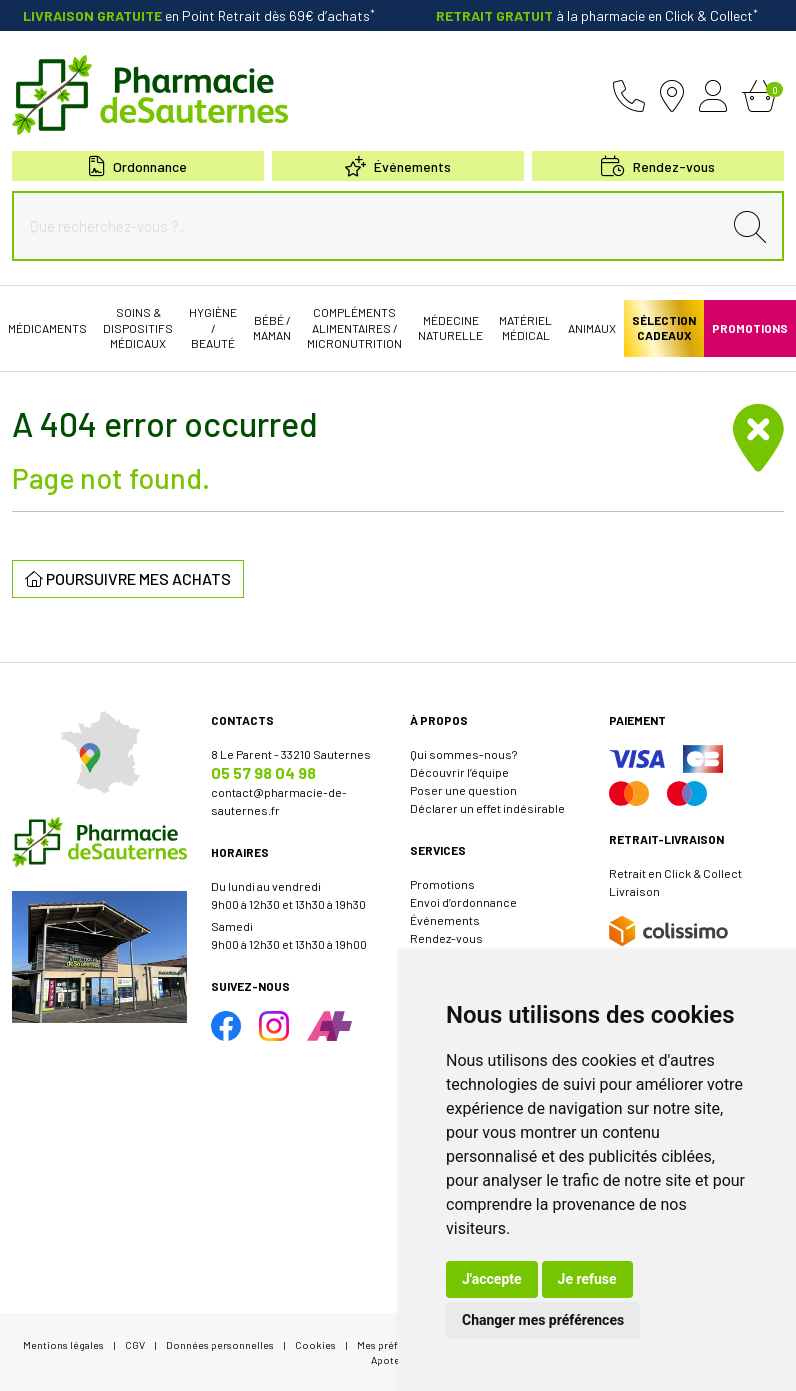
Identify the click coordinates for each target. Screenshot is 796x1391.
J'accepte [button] (492, 1279)
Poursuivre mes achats (128, 578)
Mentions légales (63, 1344)
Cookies (315, 1344)
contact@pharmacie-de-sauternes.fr (279, 801)
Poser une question (463, 790)
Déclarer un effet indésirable (487, 808)
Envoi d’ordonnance (463, 902)
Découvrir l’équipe (459, 772)
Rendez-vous (446, 938)
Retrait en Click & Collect (675, 873)
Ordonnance (138, 166)
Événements (398, 166)
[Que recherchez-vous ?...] (372, 226)
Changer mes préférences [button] (543, 1320)
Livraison (634, 891)
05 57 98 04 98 (263, 772)
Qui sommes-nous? (463, 754)
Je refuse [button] (587, 1279)
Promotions (442, 884)
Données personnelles (220, 1344)
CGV (135, 1344)
